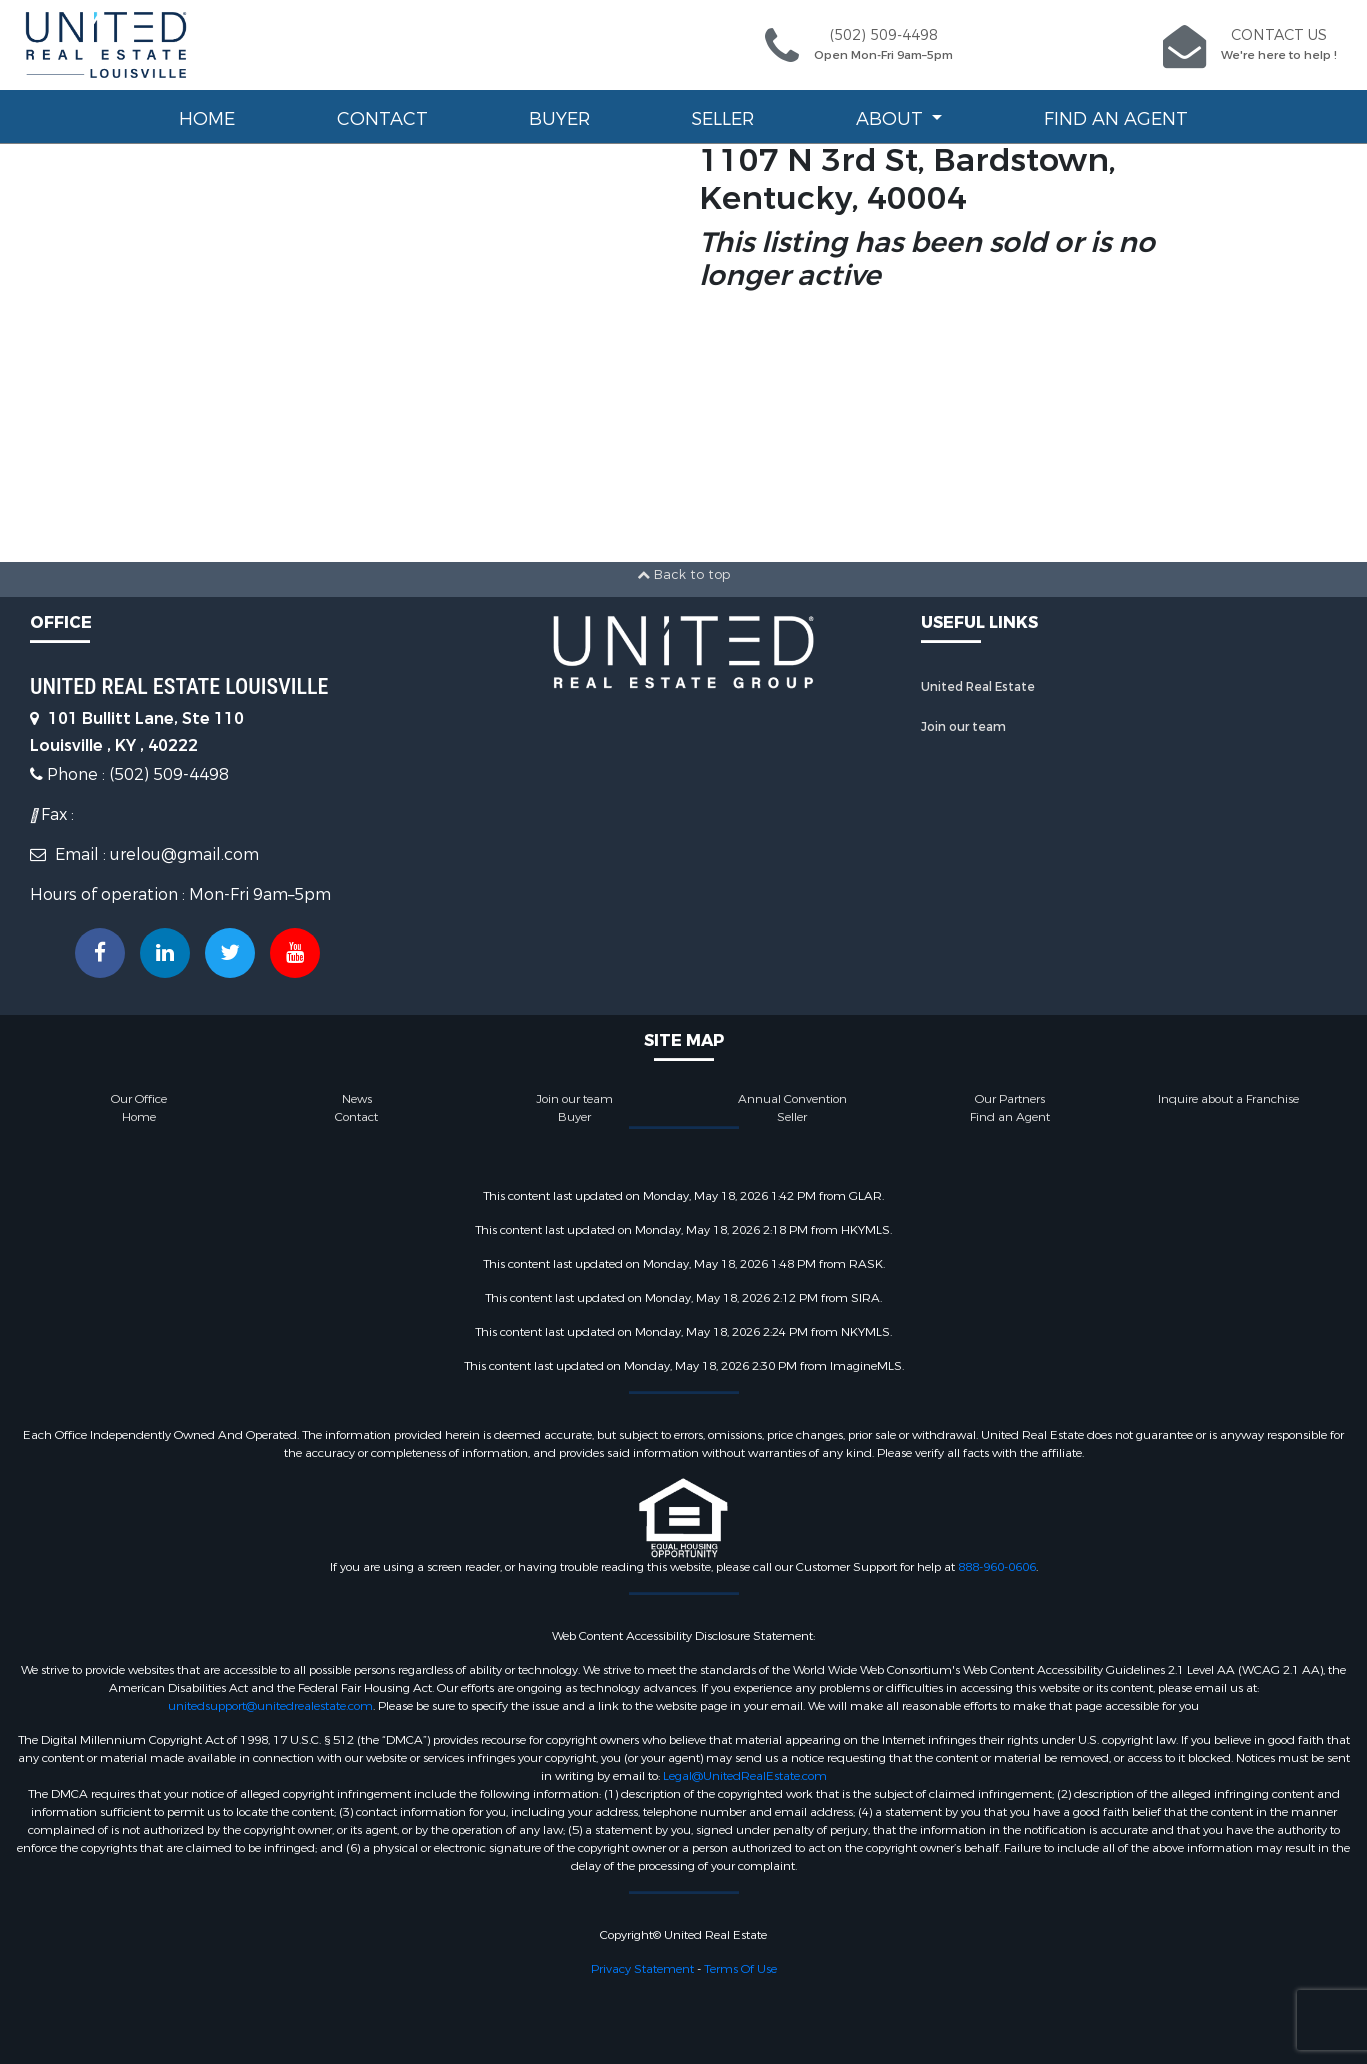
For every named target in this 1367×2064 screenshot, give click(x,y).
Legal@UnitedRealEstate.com (745, 1776)
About (892, 119)
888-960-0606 (997, 1567)
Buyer (559, 119)
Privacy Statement (642, 1969)
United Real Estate (978, 687)
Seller (722, 119)
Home (207, 119)
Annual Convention (792, 1099)
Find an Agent (1116, 119)
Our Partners (1010, 1099)
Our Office (139, 1099)
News (357, 1099)
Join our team (963, 727)
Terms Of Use (740, 1969)
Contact (382, 119)
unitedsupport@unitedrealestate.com (270, 1706)
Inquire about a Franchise (1228, 1099)
